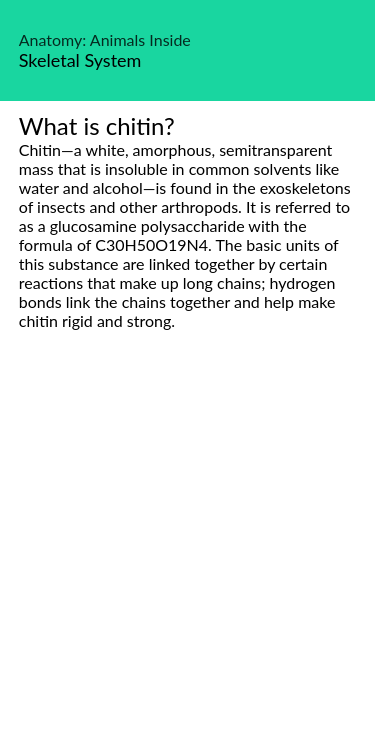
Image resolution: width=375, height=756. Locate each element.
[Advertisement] (187, 565)
